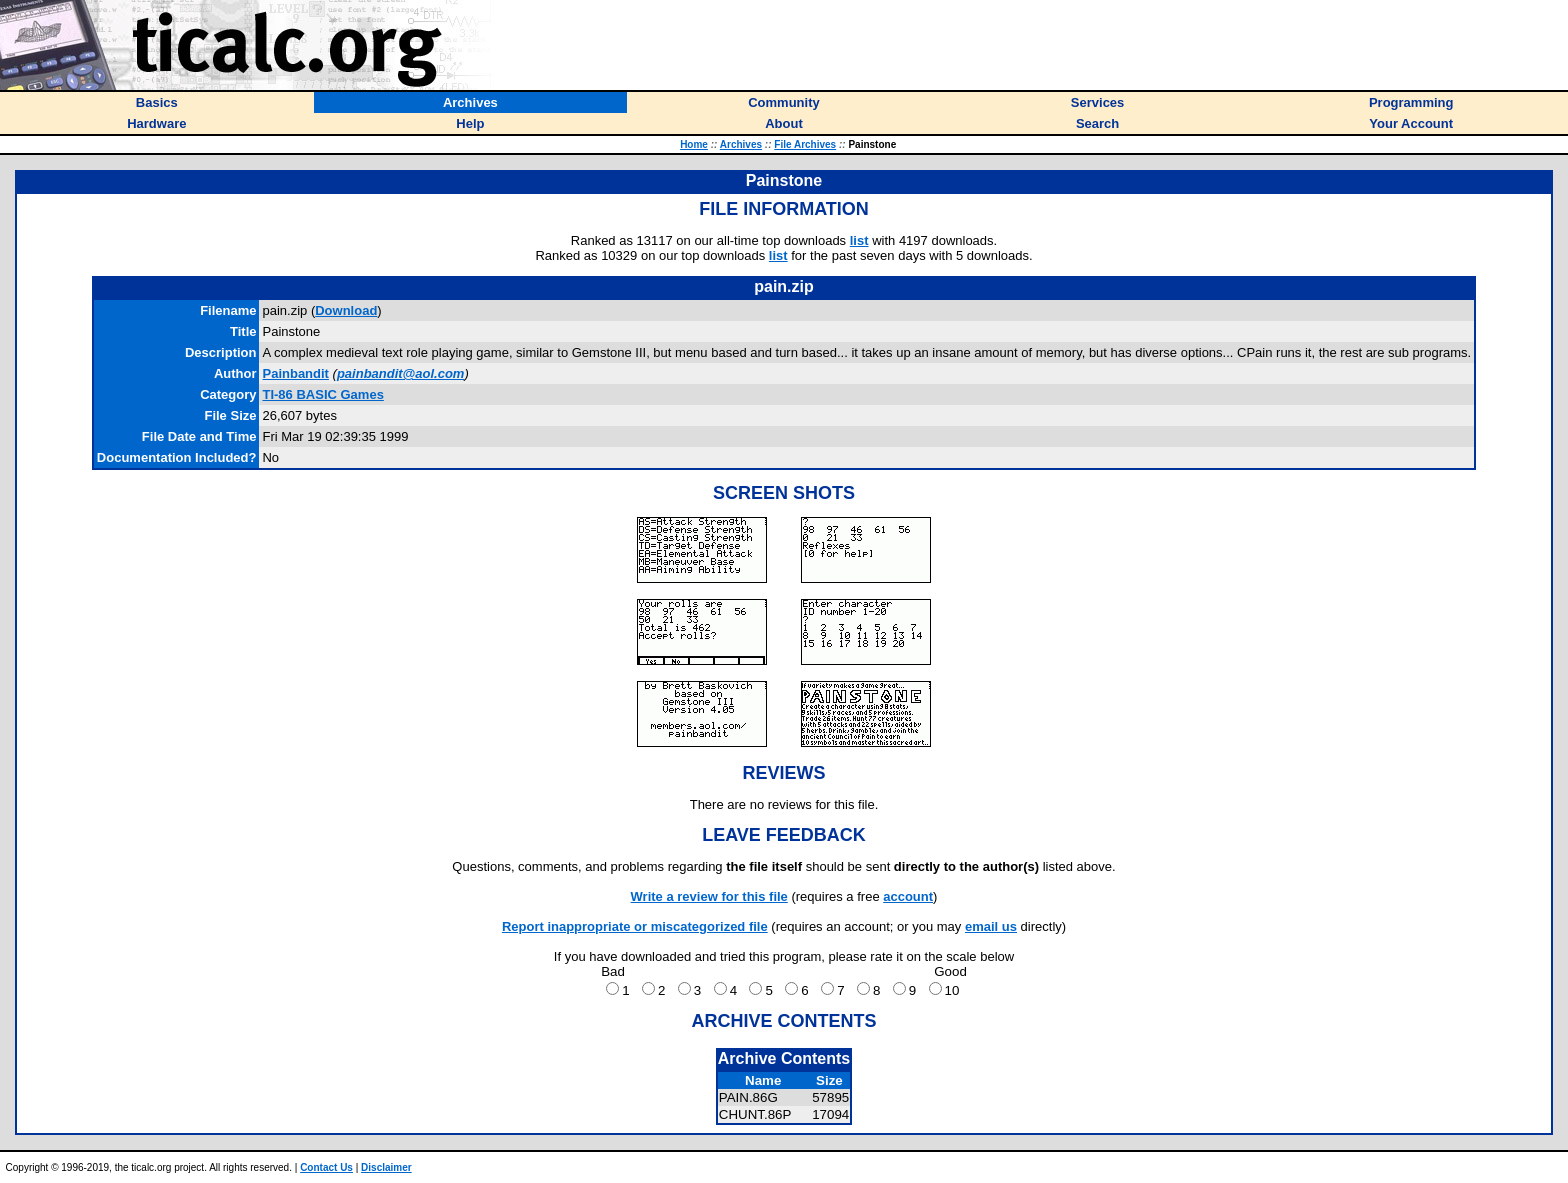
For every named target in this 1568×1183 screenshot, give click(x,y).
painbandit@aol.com (401, 373)
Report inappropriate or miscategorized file (635, 926)
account (908, 896)
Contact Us (326, 1167)
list (859, 240)
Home (694, 144)
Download (346, 310)
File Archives (805, 144)
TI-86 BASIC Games (322, 394)
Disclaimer (386, 1167)
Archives (741, 144)
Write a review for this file (709, 896)
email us (991, 926)
